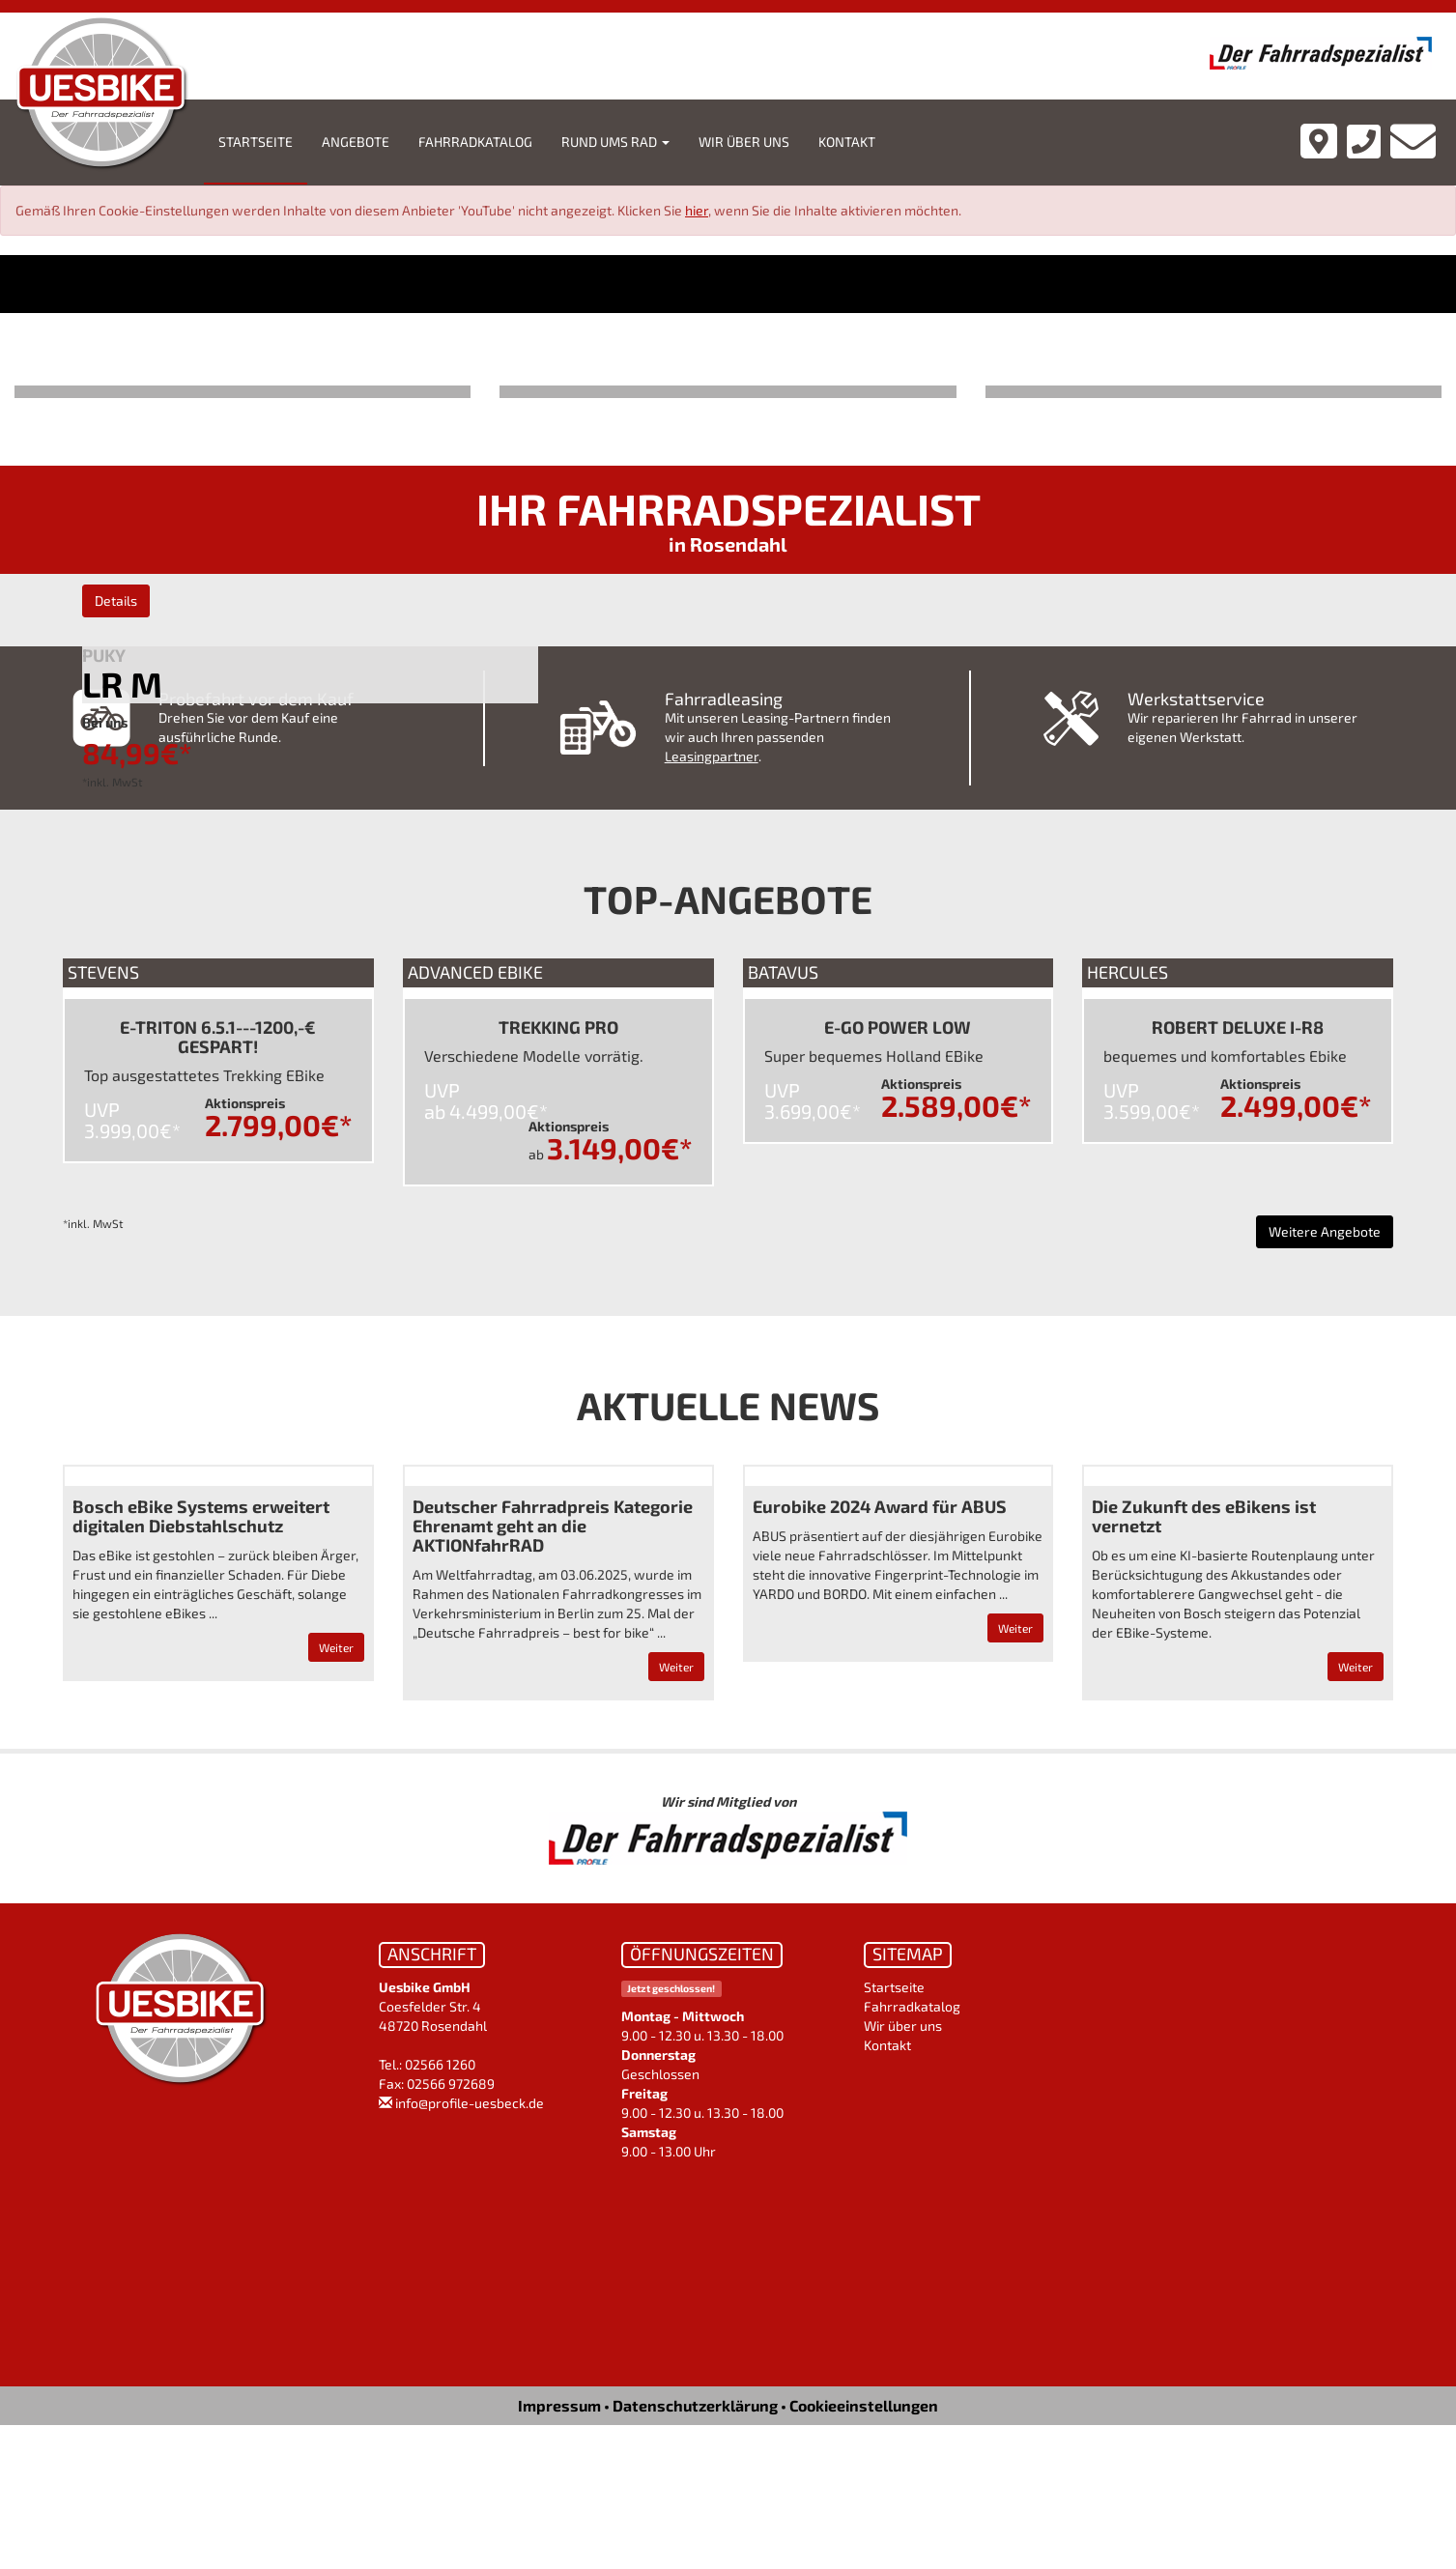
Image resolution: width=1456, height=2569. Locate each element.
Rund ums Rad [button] (615, 141)
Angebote (355, 141)
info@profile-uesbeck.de (469, 2103)
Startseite (255, 141)
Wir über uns (744, 141)
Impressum (559, 2405)
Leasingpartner (711, 756)
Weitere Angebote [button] (1325, 1231)
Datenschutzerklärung (695, 2405)
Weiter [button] (336, 1647)
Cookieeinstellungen (863, 2405)
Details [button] (116, 600)
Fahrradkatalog (475, 141)
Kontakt (846, 141)
